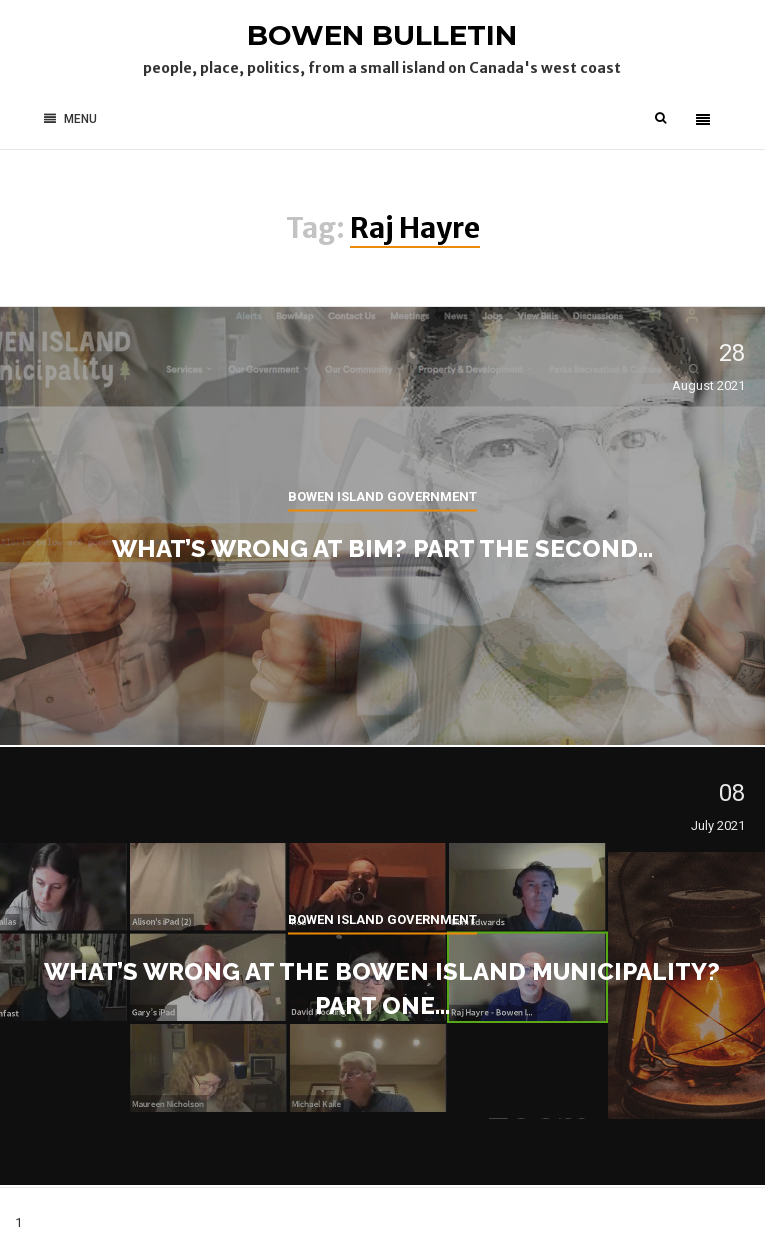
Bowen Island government (382, 495)
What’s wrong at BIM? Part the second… (382, 547)
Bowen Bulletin (382, 35)
